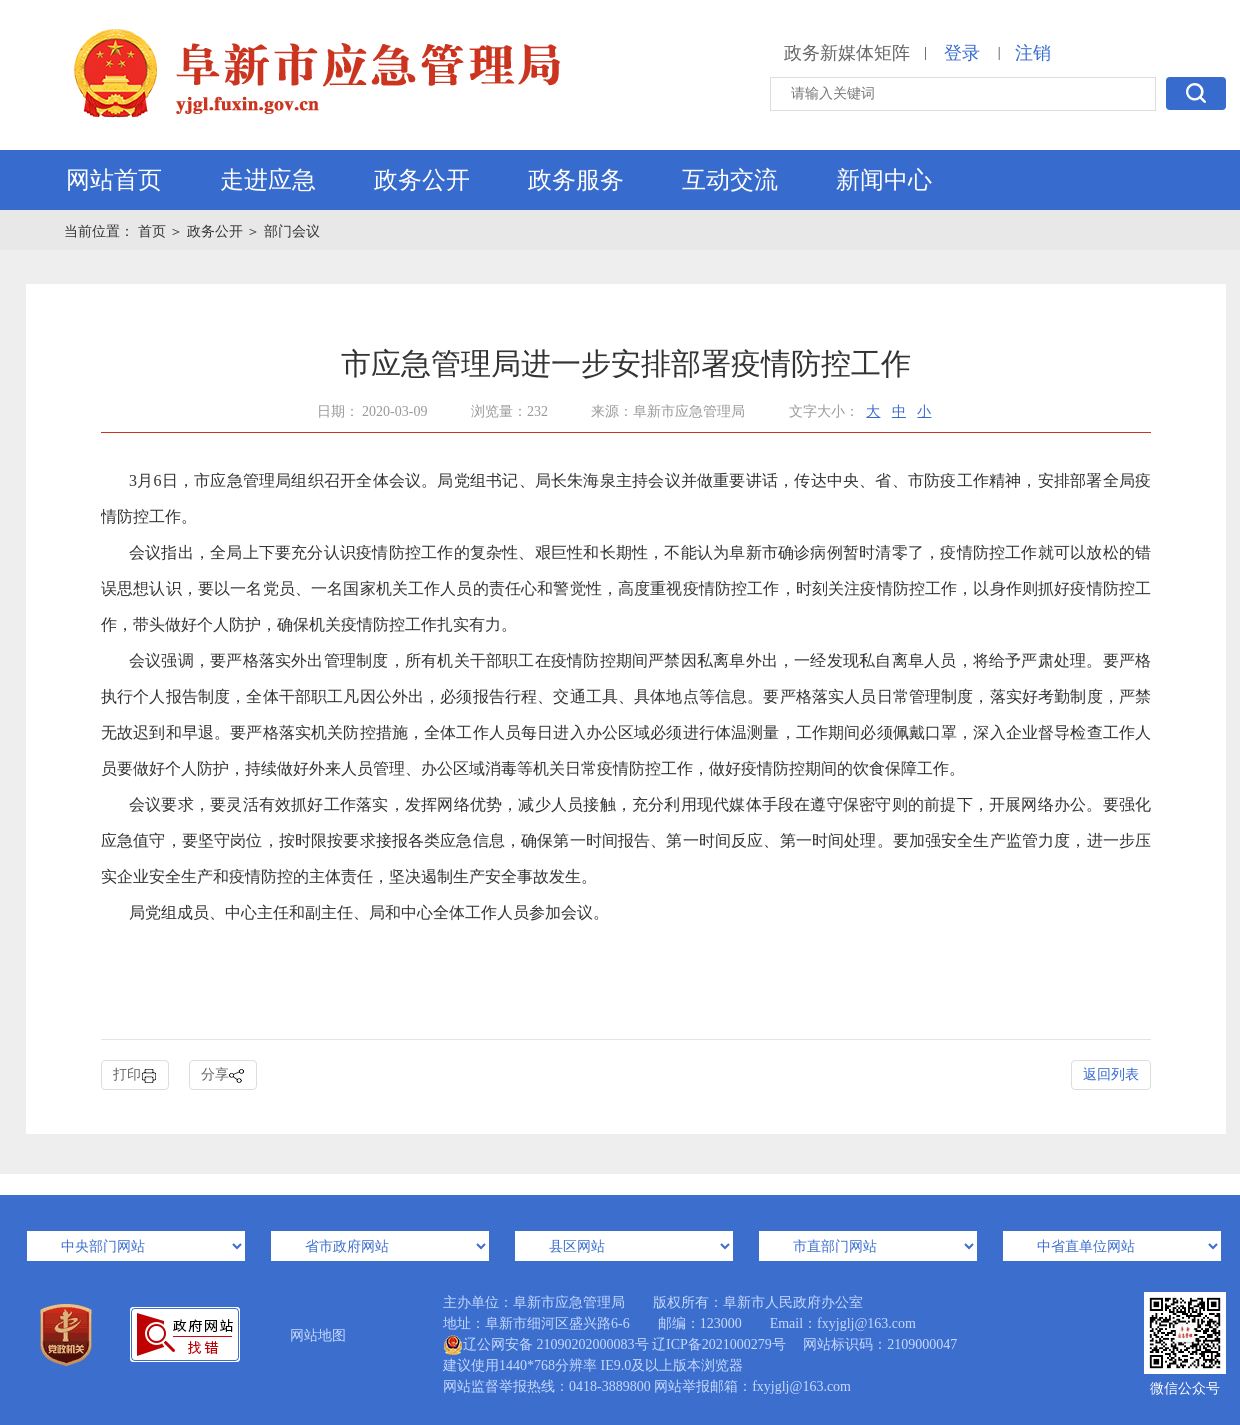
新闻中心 (884, 180)
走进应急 (268, 180)
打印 (135, 1075)
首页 (154, 231)
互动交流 (730, 180)
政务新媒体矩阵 (847, 53)
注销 (1033, 53)
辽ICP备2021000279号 (719, 1344)
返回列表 (1111, 1074)
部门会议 (292, 231)
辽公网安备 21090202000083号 (546, 1345)
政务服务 (576, 180)
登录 (962, 53)
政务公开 (422, 180)
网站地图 (318, 1335)
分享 (223, 1075)
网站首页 (114, 180)
